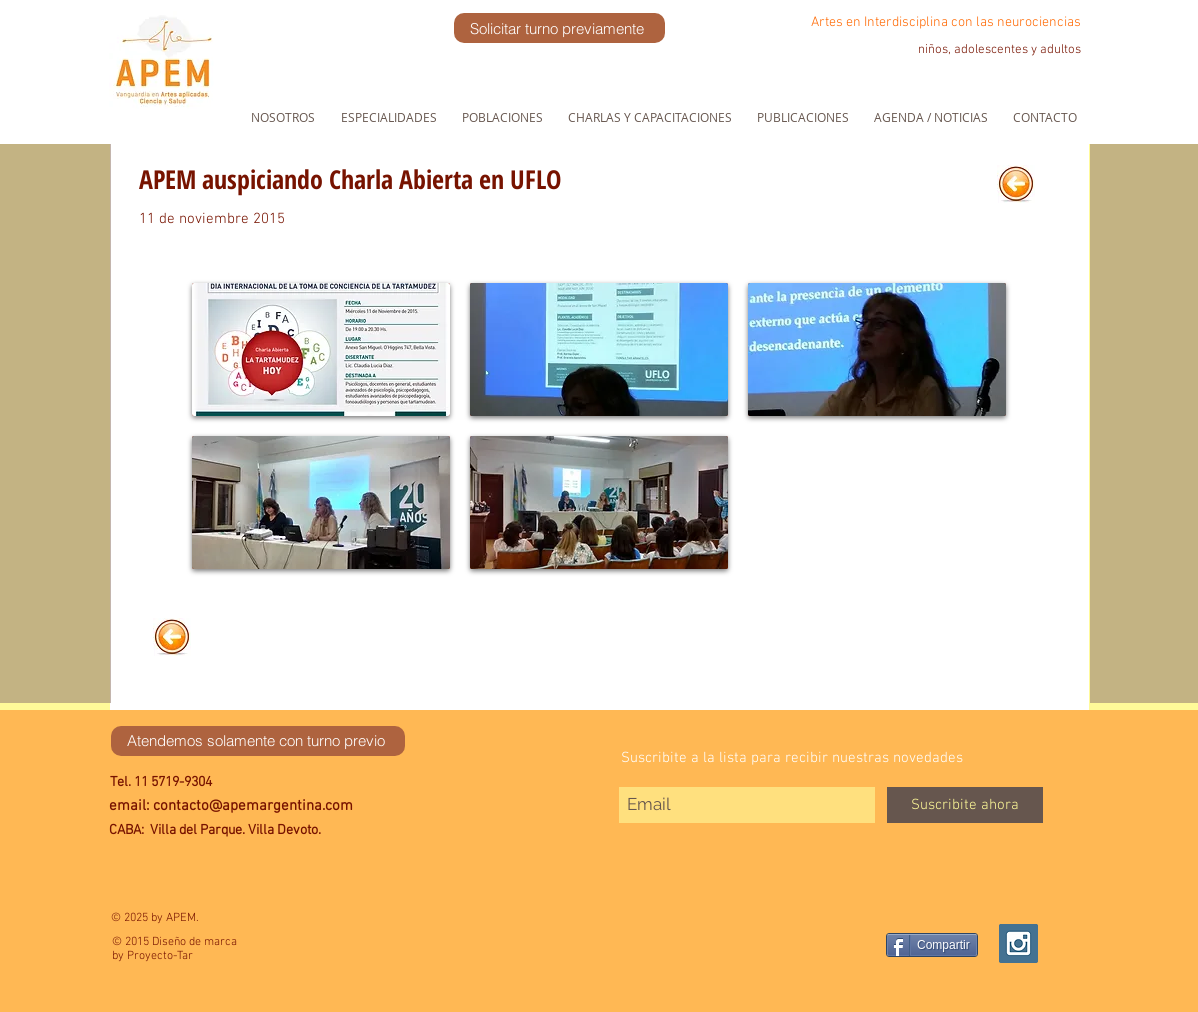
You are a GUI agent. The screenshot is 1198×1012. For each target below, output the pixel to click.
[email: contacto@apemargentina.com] (272, 806)
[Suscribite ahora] (965, 805)
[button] (321, 349)
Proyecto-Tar (160, 956)
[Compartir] (932, 945)
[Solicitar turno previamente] (559, 28)
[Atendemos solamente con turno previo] (258, 741)
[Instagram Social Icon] (1018, 943)
